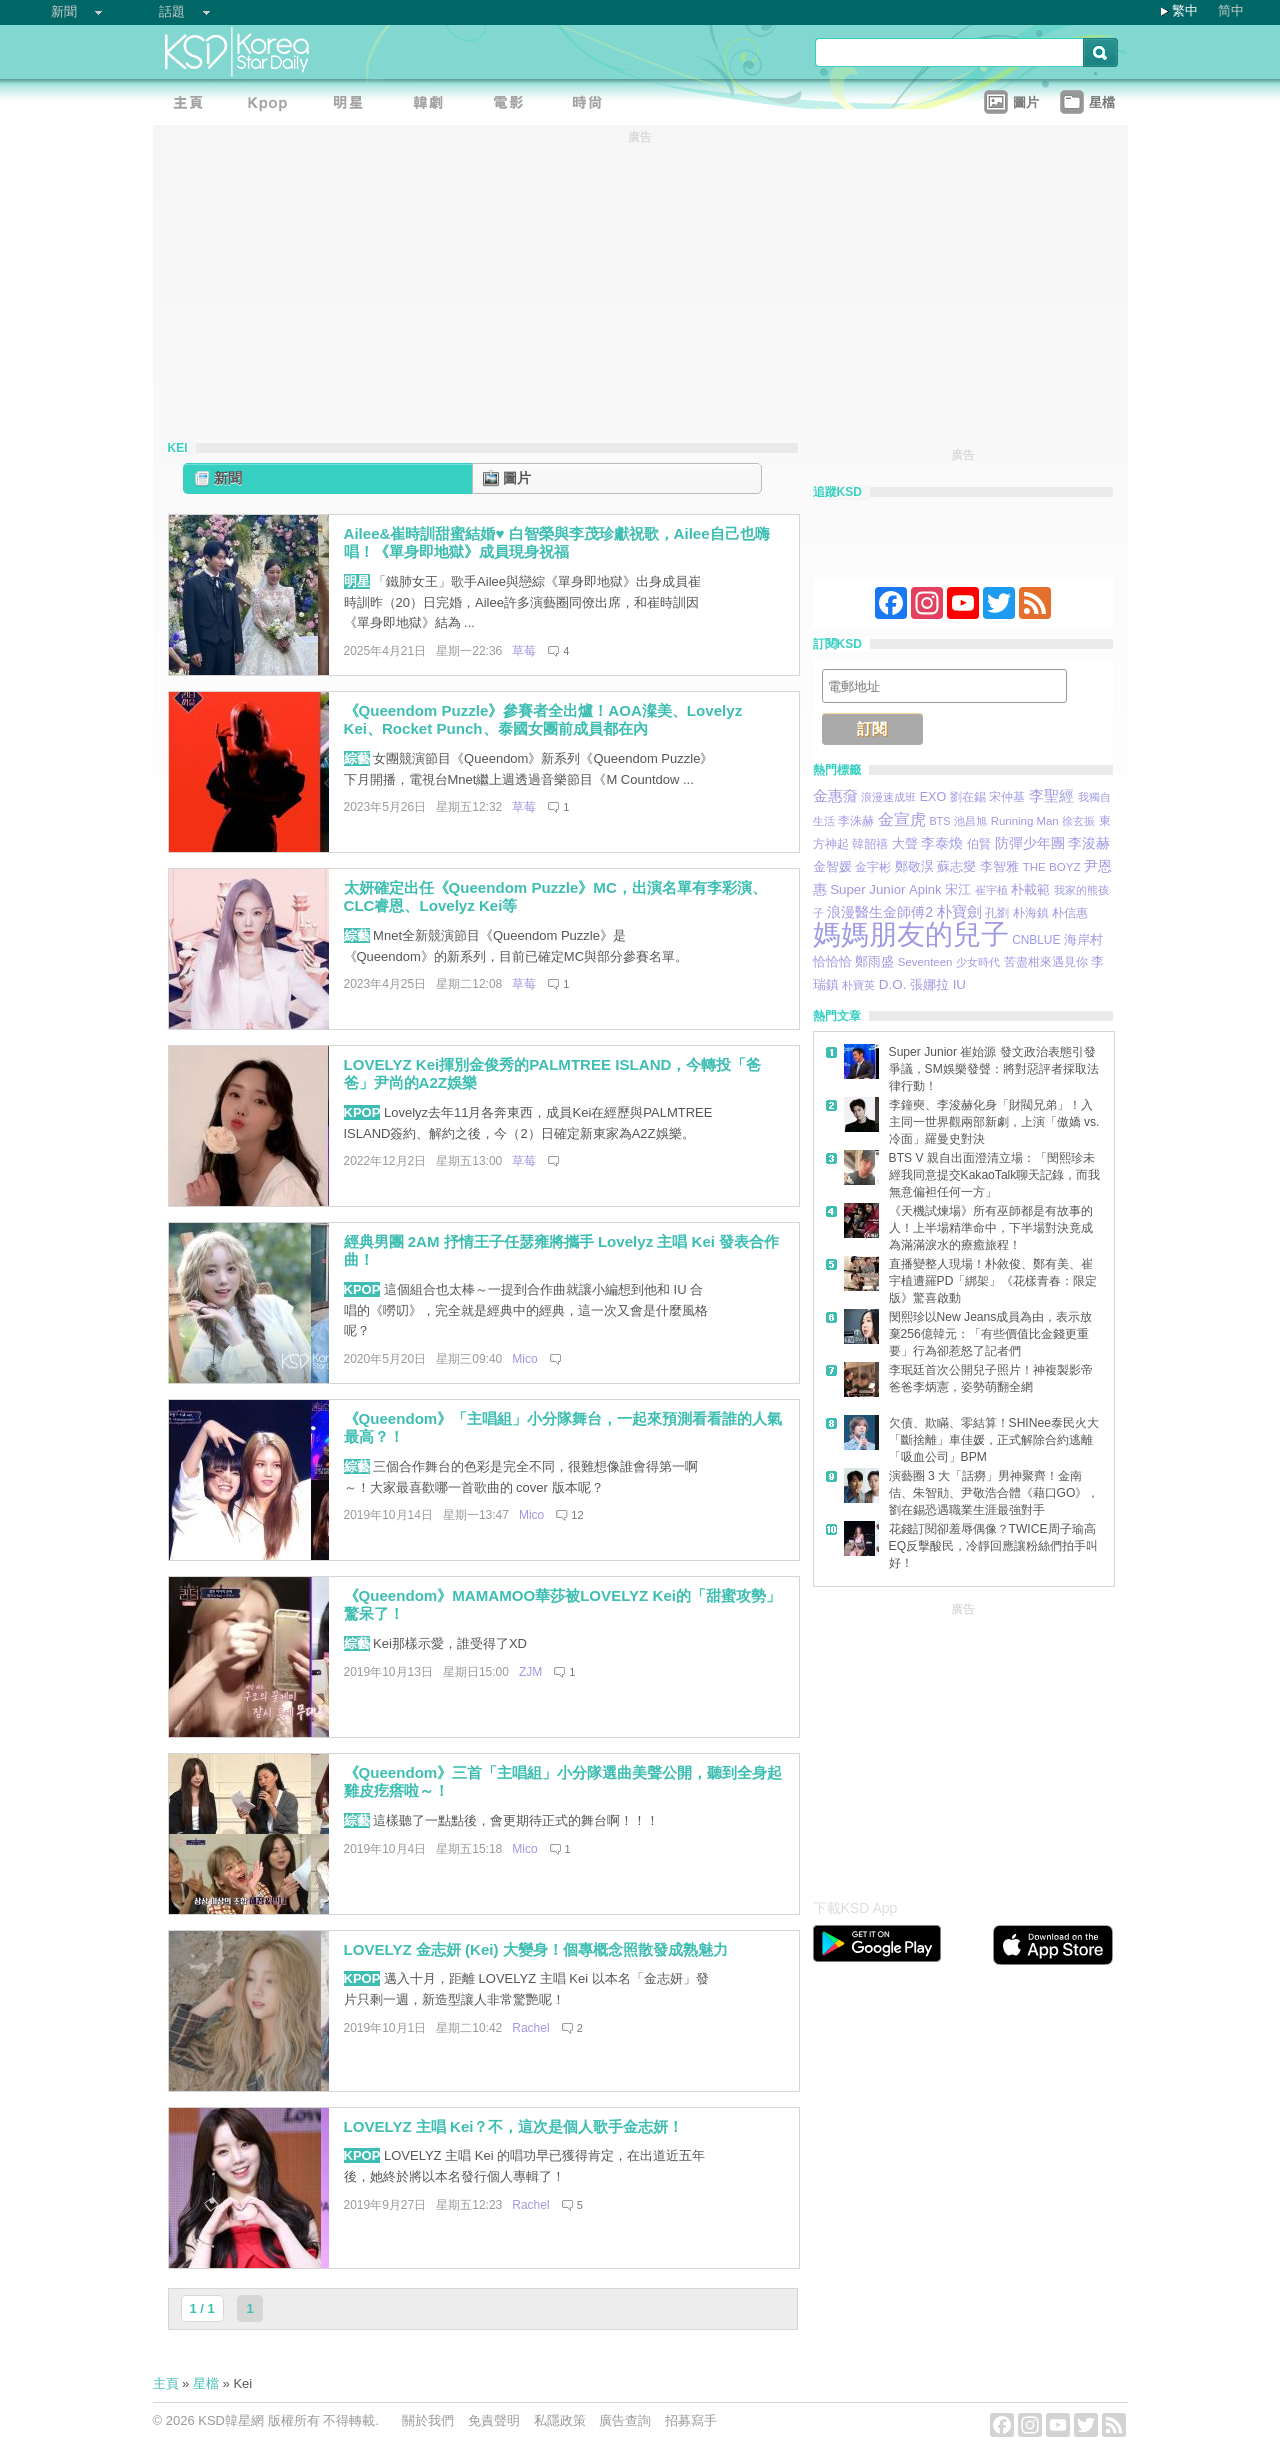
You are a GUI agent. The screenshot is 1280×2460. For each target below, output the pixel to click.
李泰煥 (942, 843)
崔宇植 (991, 890)
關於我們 (428, 2420)
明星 (357, 581)
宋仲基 (1007, 796)
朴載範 (1030, 889)
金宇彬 (873, 867)
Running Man (1025, 821)
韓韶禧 (870, 844)
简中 (1231, 10)
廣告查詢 (625, 2420)
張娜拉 (929, 985)
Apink (925, 889)
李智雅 (999, 866)
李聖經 (1051, 795)
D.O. (893, 984)
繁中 (1185, 10)
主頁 (166, 2383)
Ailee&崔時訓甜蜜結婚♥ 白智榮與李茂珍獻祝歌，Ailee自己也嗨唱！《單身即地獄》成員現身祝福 (557, 543)
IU (959, 984)
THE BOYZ (1052, 867)
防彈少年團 (1030, 843)
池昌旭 (970, 821)
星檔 (206, 2383)
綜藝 (357, 758)
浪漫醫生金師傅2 (880, 912)
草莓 (524, 651)
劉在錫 (968, 797)
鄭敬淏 (914, 866)
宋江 (958, 889)
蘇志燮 (956, 866)
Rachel (530, 2028)
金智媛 (832, 866)
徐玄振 (1078, 821)
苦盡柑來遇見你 (1046, 961)
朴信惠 (1070, 913)
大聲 (905, 844)
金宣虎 (902, 819)
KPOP (362, 1112)
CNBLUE (1036, 940)
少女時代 (978, 962)
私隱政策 (560, 2420)
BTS (939, 821)
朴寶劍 (959, 911)
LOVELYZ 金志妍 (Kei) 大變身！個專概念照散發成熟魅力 (536, 1949)
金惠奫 (835, 795)
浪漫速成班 (888, 797)
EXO (933, 797)
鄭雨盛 (874, 961)
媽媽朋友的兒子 (911, 934)
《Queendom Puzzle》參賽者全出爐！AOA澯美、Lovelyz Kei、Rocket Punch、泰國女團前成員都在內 (543, 720)
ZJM (530, 1672)
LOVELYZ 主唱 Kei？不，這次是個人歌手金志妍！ (514, 2126)
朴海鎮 (1031, 913)
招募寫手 (691, 2420)
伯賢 (979, 844)
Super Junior (867, 889)
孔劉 (997, 913)
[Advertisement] (963, 1745)
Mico (524, 1359)
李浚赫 (1089, 843)
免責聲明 (494, 2420)
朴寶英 (858, 985)
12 (577, 1515)
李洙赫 (856, 821)
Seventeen (925, 962)
